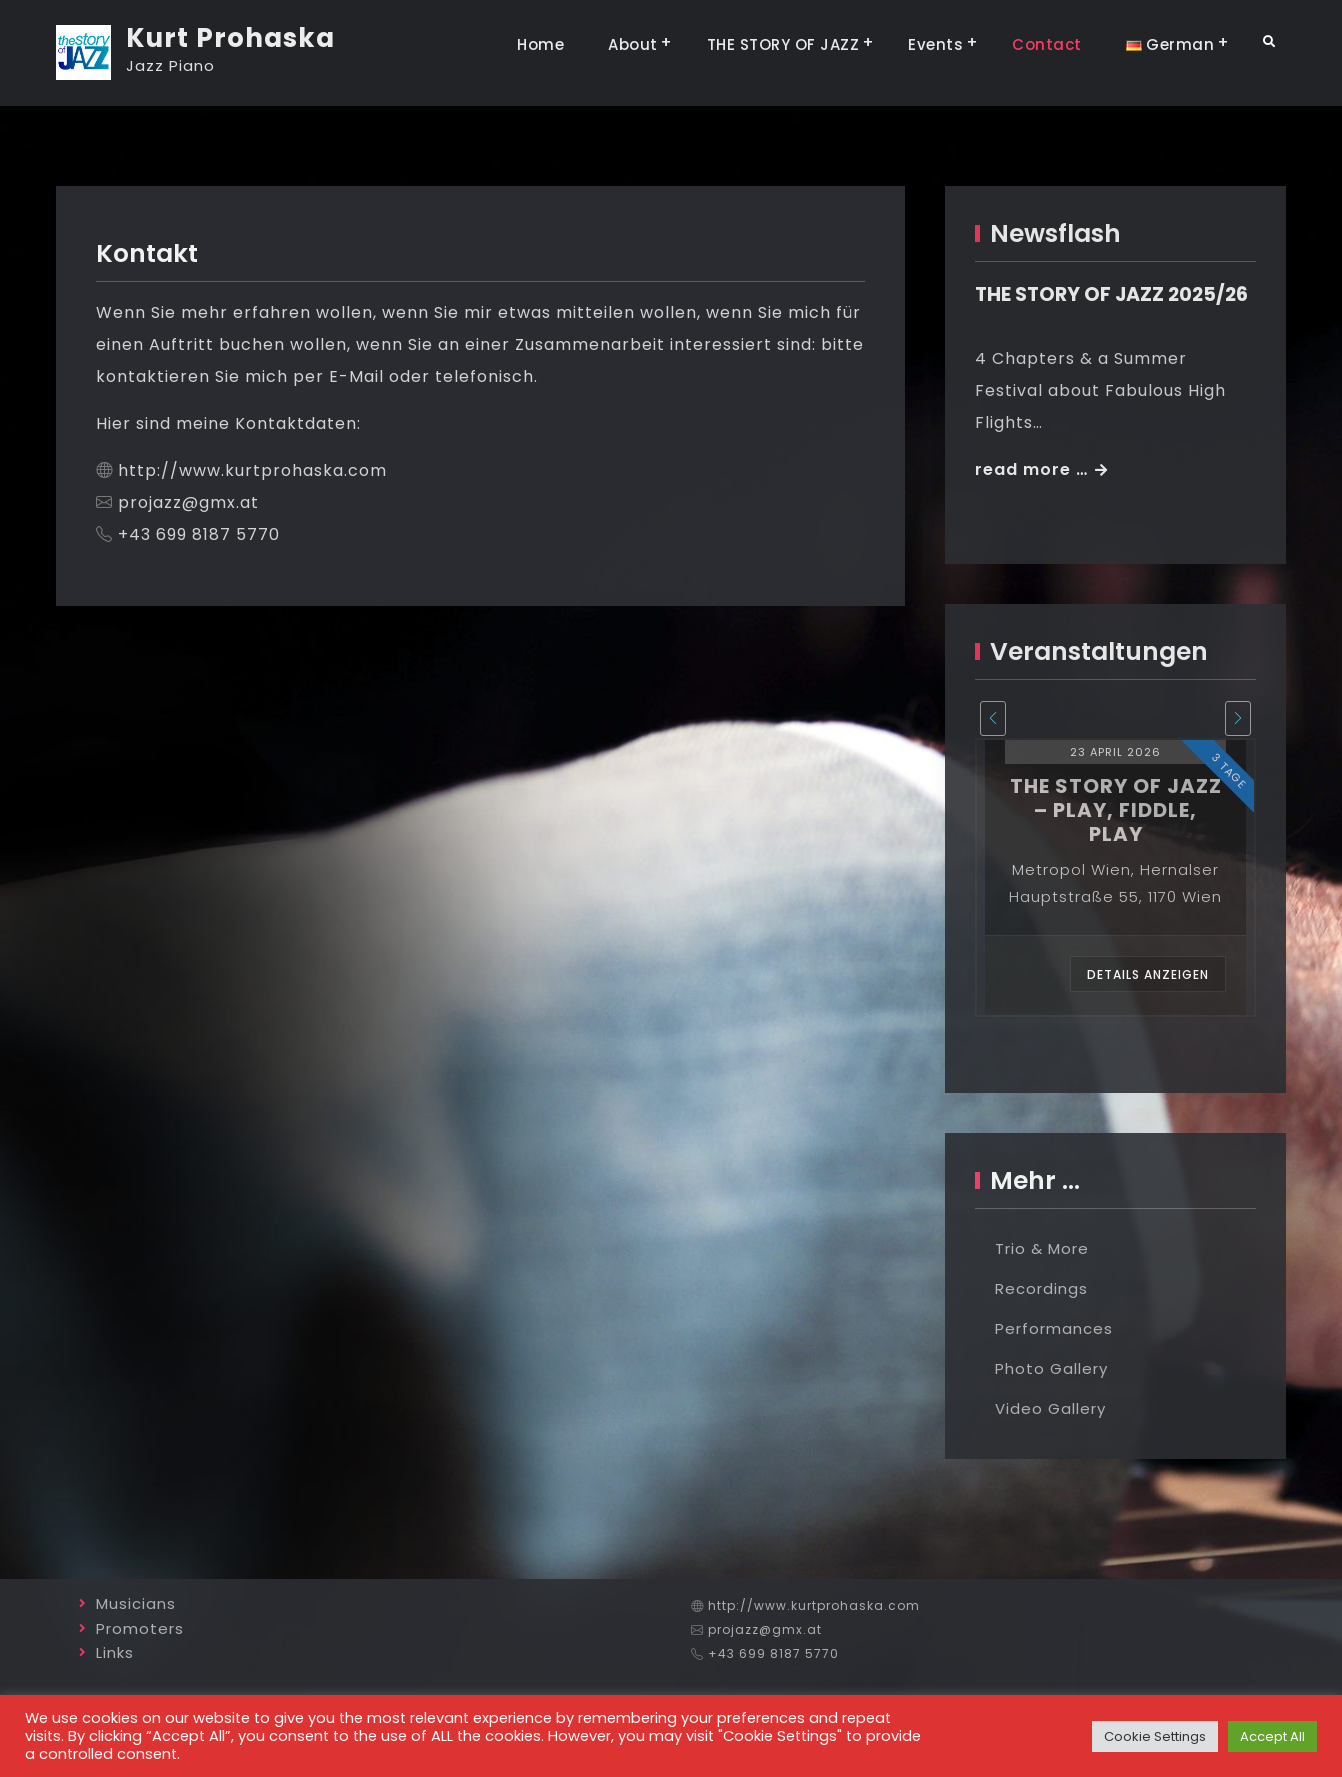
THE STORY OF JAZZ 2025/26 (1111, 294)
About (633, 44)
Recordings (1041, 1288)
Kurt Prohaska (230, 38)
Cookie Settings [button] (1155, 1736)
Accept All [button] (1272, 1736)
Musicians (136, 1603)
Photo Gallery (1051, 1368)
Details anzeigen (1148, 974)
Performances (1054, 1328)
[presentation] (993, 718)
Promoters (140, 1628)
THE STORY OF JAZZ (783, 44)
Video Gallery (1050, 1408)
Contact (1047, 44)
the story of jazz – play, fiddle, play (1116, 810)
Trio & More (1042, 1248)
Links (115, 1652)
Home (540, 44)
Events (935, 44)
